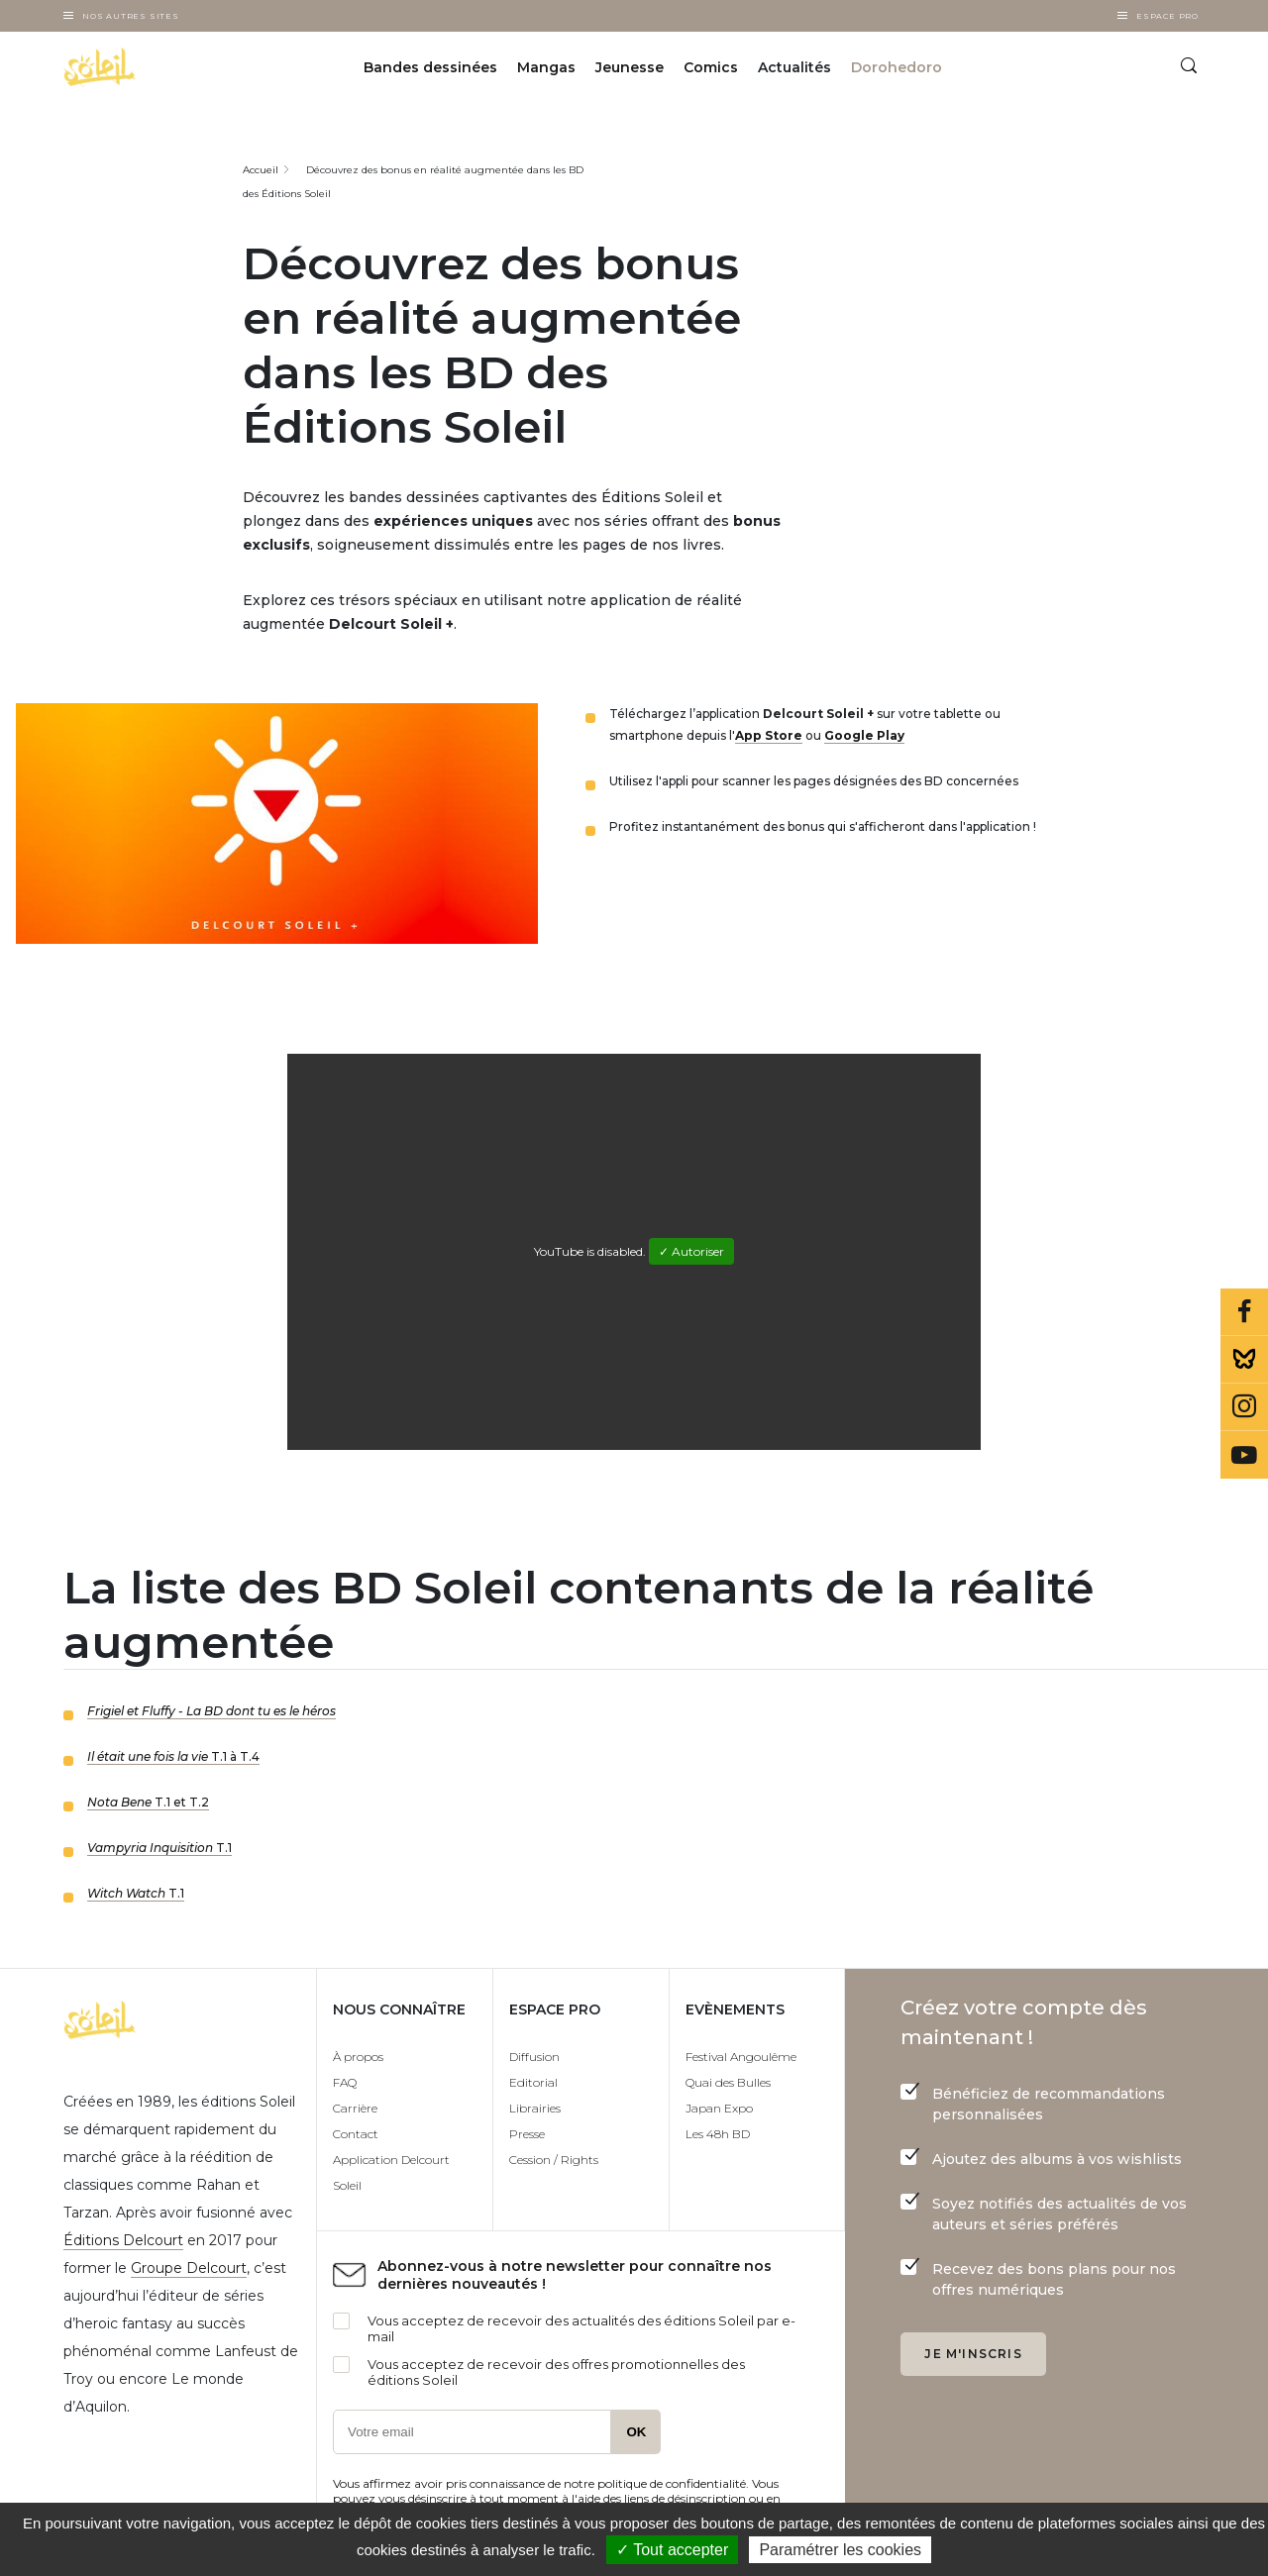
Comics (711, 67)
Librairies (535, 2108)
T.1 (159, 1847)
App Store (768, 735)
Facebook (1244, 1312)
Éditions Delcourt (123, 2240)
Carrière (355, 2108)
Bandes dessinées (430, 67)
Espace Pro (1167, 16)
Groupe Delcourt (189, 2268)
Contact (355, 2133)
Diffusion (534, 2056)
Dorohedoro (896, 67)
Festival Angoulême (741, 2056)
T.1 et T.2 (148, 1802)
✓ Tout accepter (672, 2549)
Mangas (546, 67)
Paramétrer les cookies (840, 2549)
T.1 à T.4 (173, 1756)
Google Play (864, 735)
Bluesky (1244, 1360)
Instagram (1244, 1407)
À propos (358, 2056)
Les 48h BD (718, 2133)
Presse (527, 2133)
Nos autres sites (130, 16)
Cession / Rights (553, 2159)
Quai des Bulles (728, 2082)
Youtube (1244, 1455)
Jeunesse (629, 67)
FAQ (345, 2082)
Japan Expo (719, 2108)
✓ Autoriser (691, 1251)
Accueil (260, 169)
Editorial (533, 2082)
